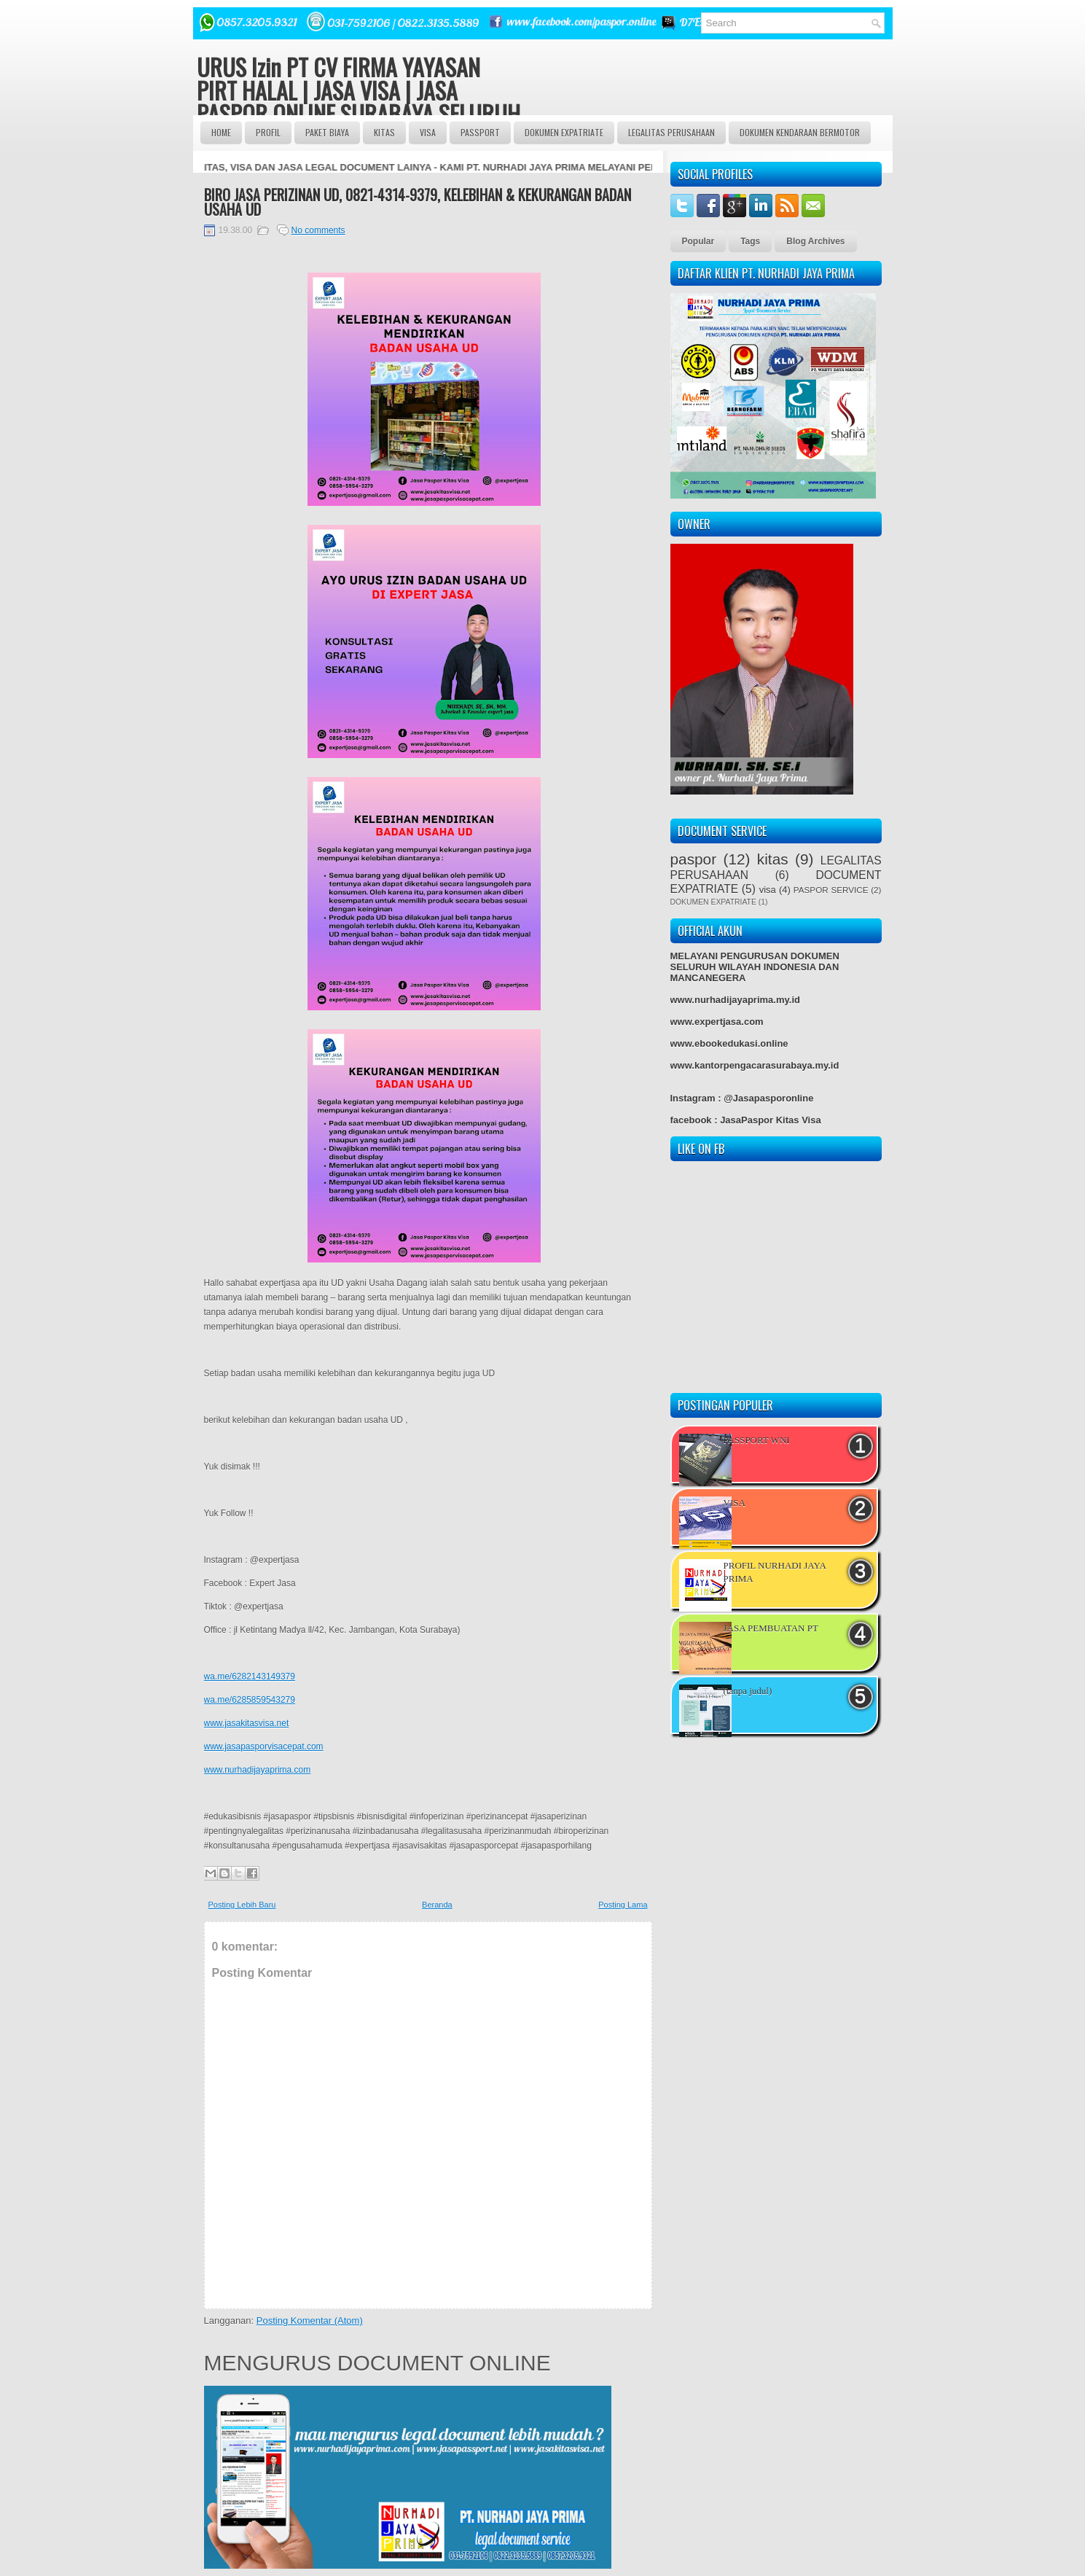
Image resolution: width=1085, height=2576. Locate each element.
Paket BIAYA (327, 132)
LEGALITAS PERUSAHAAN (671, 132)
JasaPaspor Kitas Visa (770, 1120)
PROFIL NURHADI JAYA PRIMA (775, 1572)
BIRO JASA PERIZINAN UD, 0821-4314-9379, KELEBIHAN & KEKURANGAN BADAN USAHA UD (417, 201)
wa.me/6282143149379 (249, 1676)
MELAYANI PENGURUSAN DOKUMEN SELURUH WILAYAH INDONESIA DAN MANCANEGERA (754, 967)
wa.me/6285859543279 (249, 1700)
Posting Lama (622, 1904)
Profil (268, 132)
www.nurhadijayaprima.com (257, 1770)
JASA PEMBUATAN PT (771, 1628)
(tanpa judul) (748, 1690)
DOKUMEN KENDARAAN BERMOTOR (800, 132)
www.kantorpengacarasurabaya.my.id (754, 1065)
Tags (750, 241)
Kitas (384, 132)
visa (767, 889)
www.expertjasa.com (717, 1021)
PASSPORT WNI (757, 1440)
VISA (428, 132)
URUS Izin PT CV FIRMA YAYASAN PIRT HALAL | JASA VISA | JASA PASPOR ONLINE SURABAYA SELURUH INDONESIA (358, 102)
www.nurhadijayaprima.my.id (735, 999)
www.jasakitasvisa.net (246, 1723)
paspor (693, 859)
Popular (698, 241)
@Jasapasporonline (768, 1098)
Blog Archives (815, 241)
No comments (318, 230)
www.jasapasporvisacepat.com (264, 1746)
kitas (772, 859)
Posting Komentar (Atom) (309, 2320)
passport (480, 132)
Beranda (437, 1904)
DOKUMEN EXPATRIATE (564, 132)
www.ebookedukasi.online (729, 1043)
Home (221, 132)
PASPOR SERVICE (831, 889)
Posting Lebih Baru (242, 1904)
